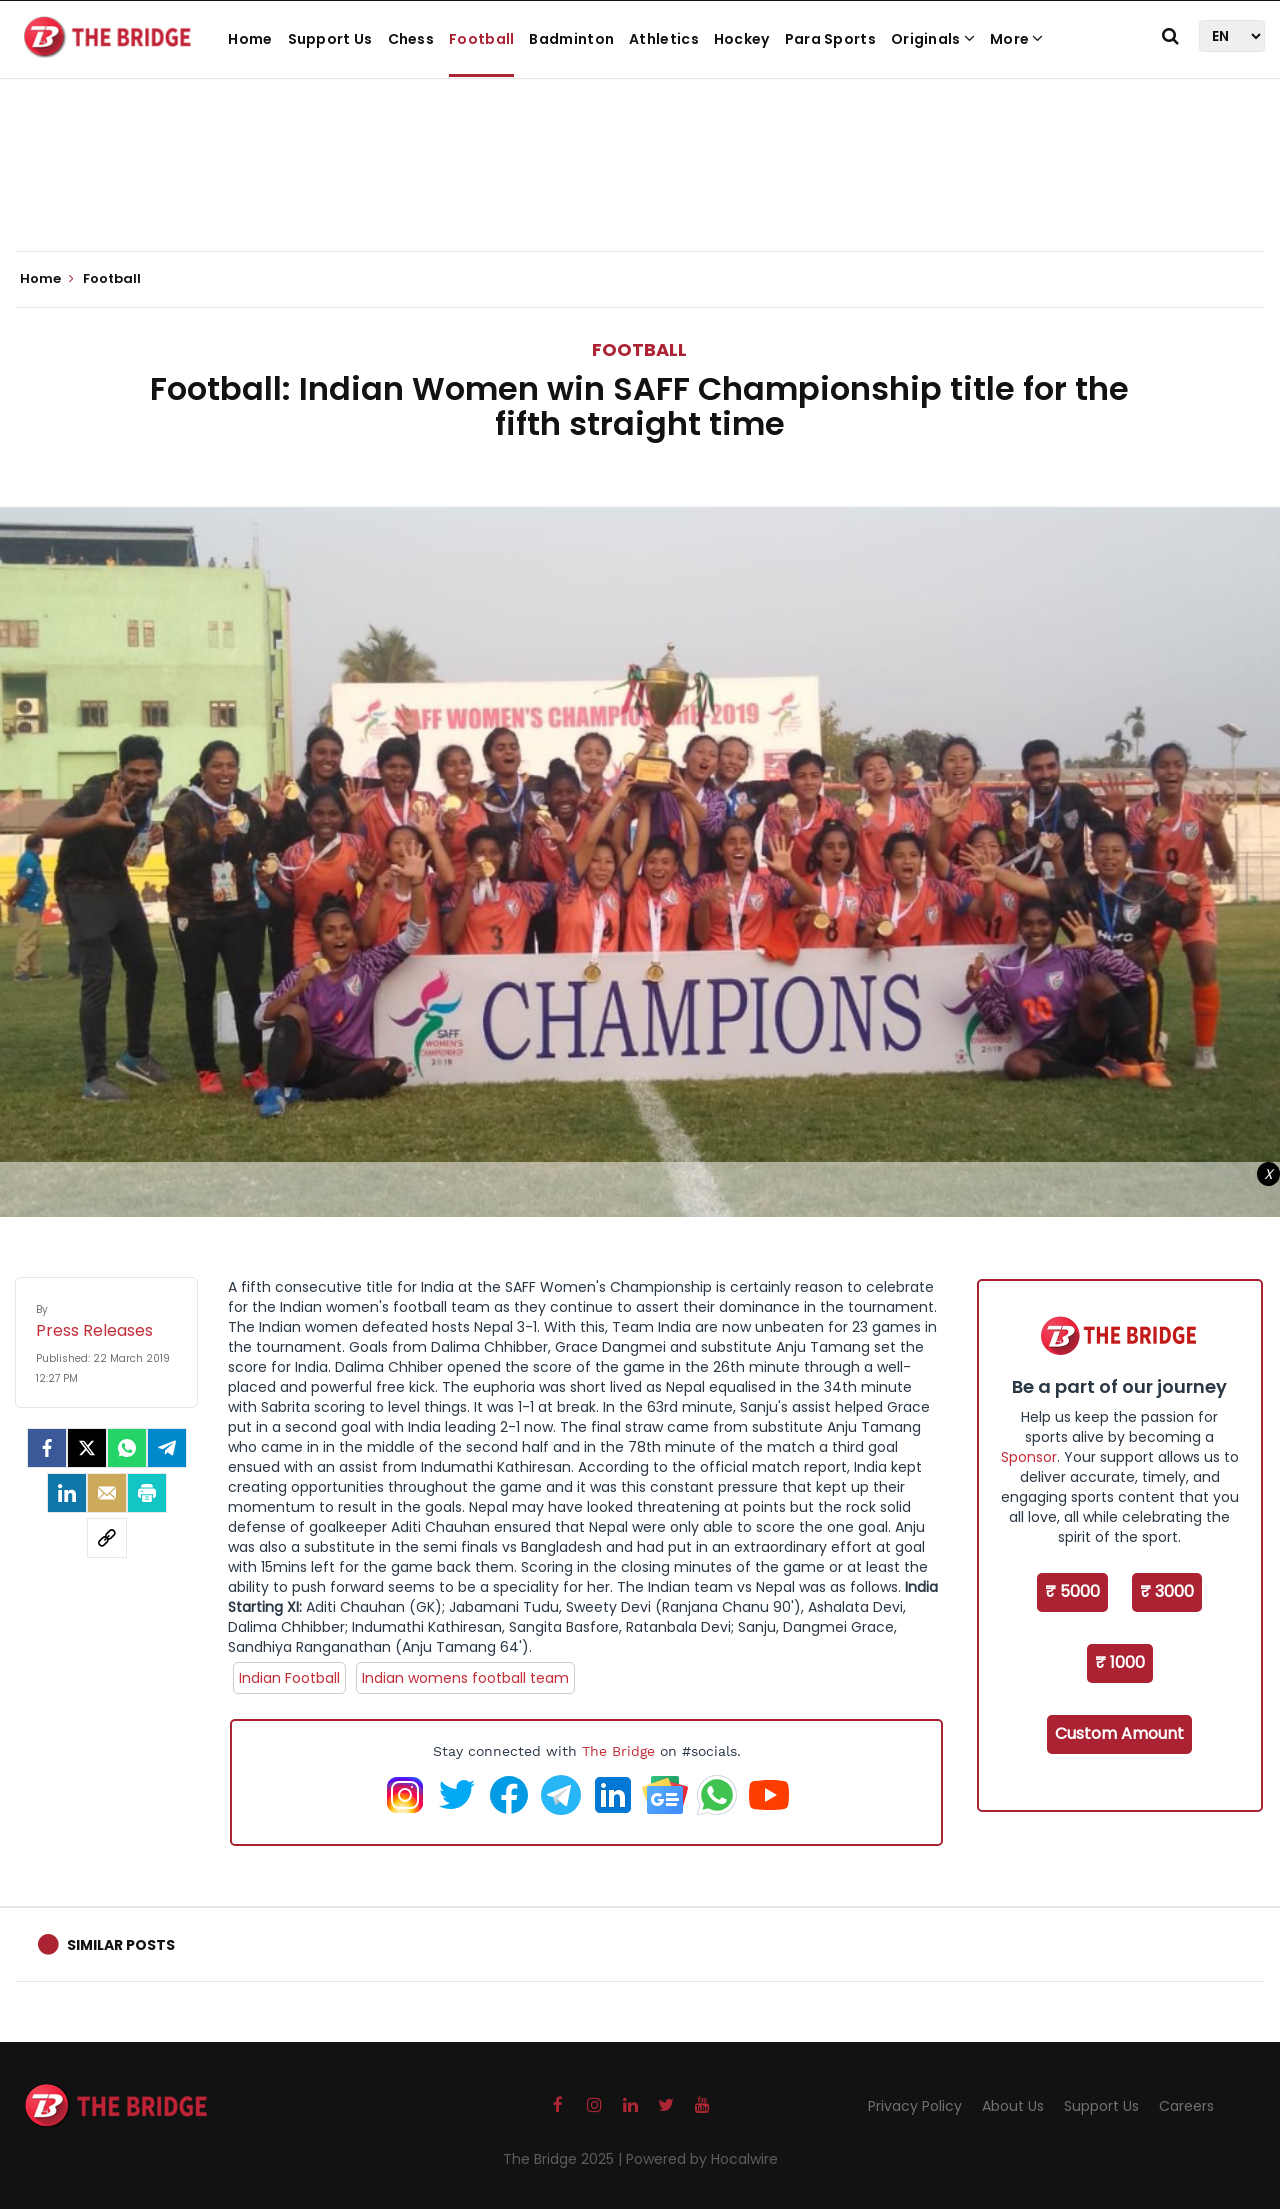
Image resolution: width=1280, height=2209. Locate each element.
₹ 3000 (1167, 1591)
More (1017, 39)
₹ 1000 (1120, 1662)
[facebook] (47, 1448)
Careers (1186, 2106)
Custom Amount (1119, 1733)
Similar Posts (121, 1945)
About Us (1013, 2106)
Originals (933, 39)
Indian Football (289, 1678)
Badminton (571, 39)
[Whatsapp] (127, 1448)
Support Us (330, 39)
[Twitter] (87, 1448)
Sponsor (1029, 1457)
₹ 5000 (1072, 1591)
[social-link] (107, 1538)
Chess (411, 39)
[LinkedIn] (67, 1493)
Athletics (664, 39)
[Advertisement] (640, 190)
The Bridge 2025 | (564, 2159)
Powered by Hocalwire (702, 2159)
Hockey (742, 39)
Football (481, 39)
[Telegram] (167, 1448)
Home (250, 39)
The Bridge (618, 1751)
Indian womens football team (465, 1678)
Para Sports (830, 39)
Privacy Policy (915, 2106)
